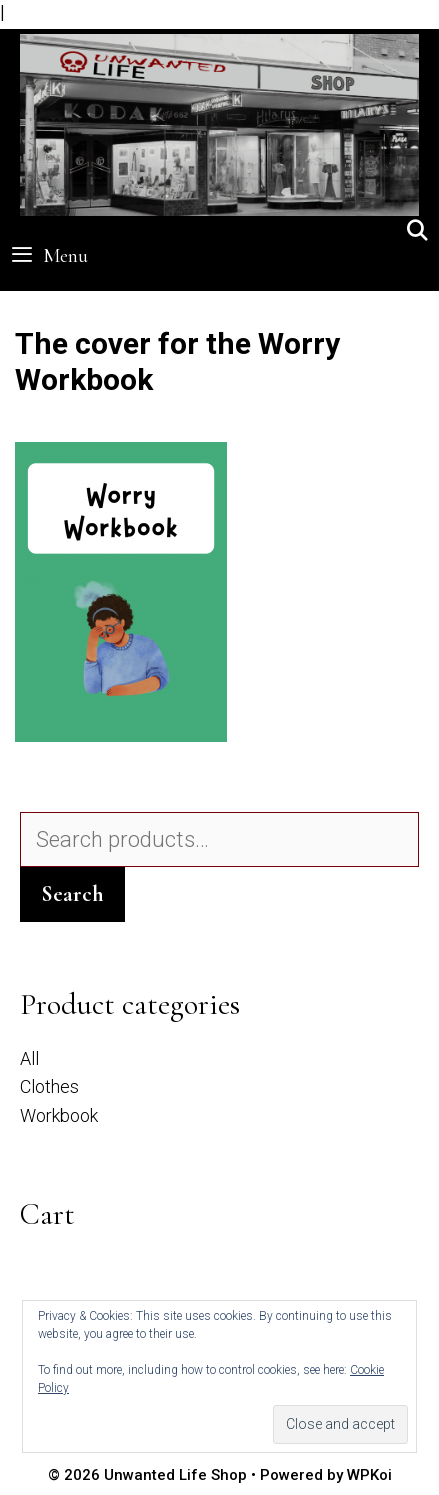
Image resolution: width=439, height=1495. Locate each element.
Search (72, 894)
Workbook (59, 1115)
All (29, 1058)
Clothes (49, 1086)
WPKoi (369, 1475)
